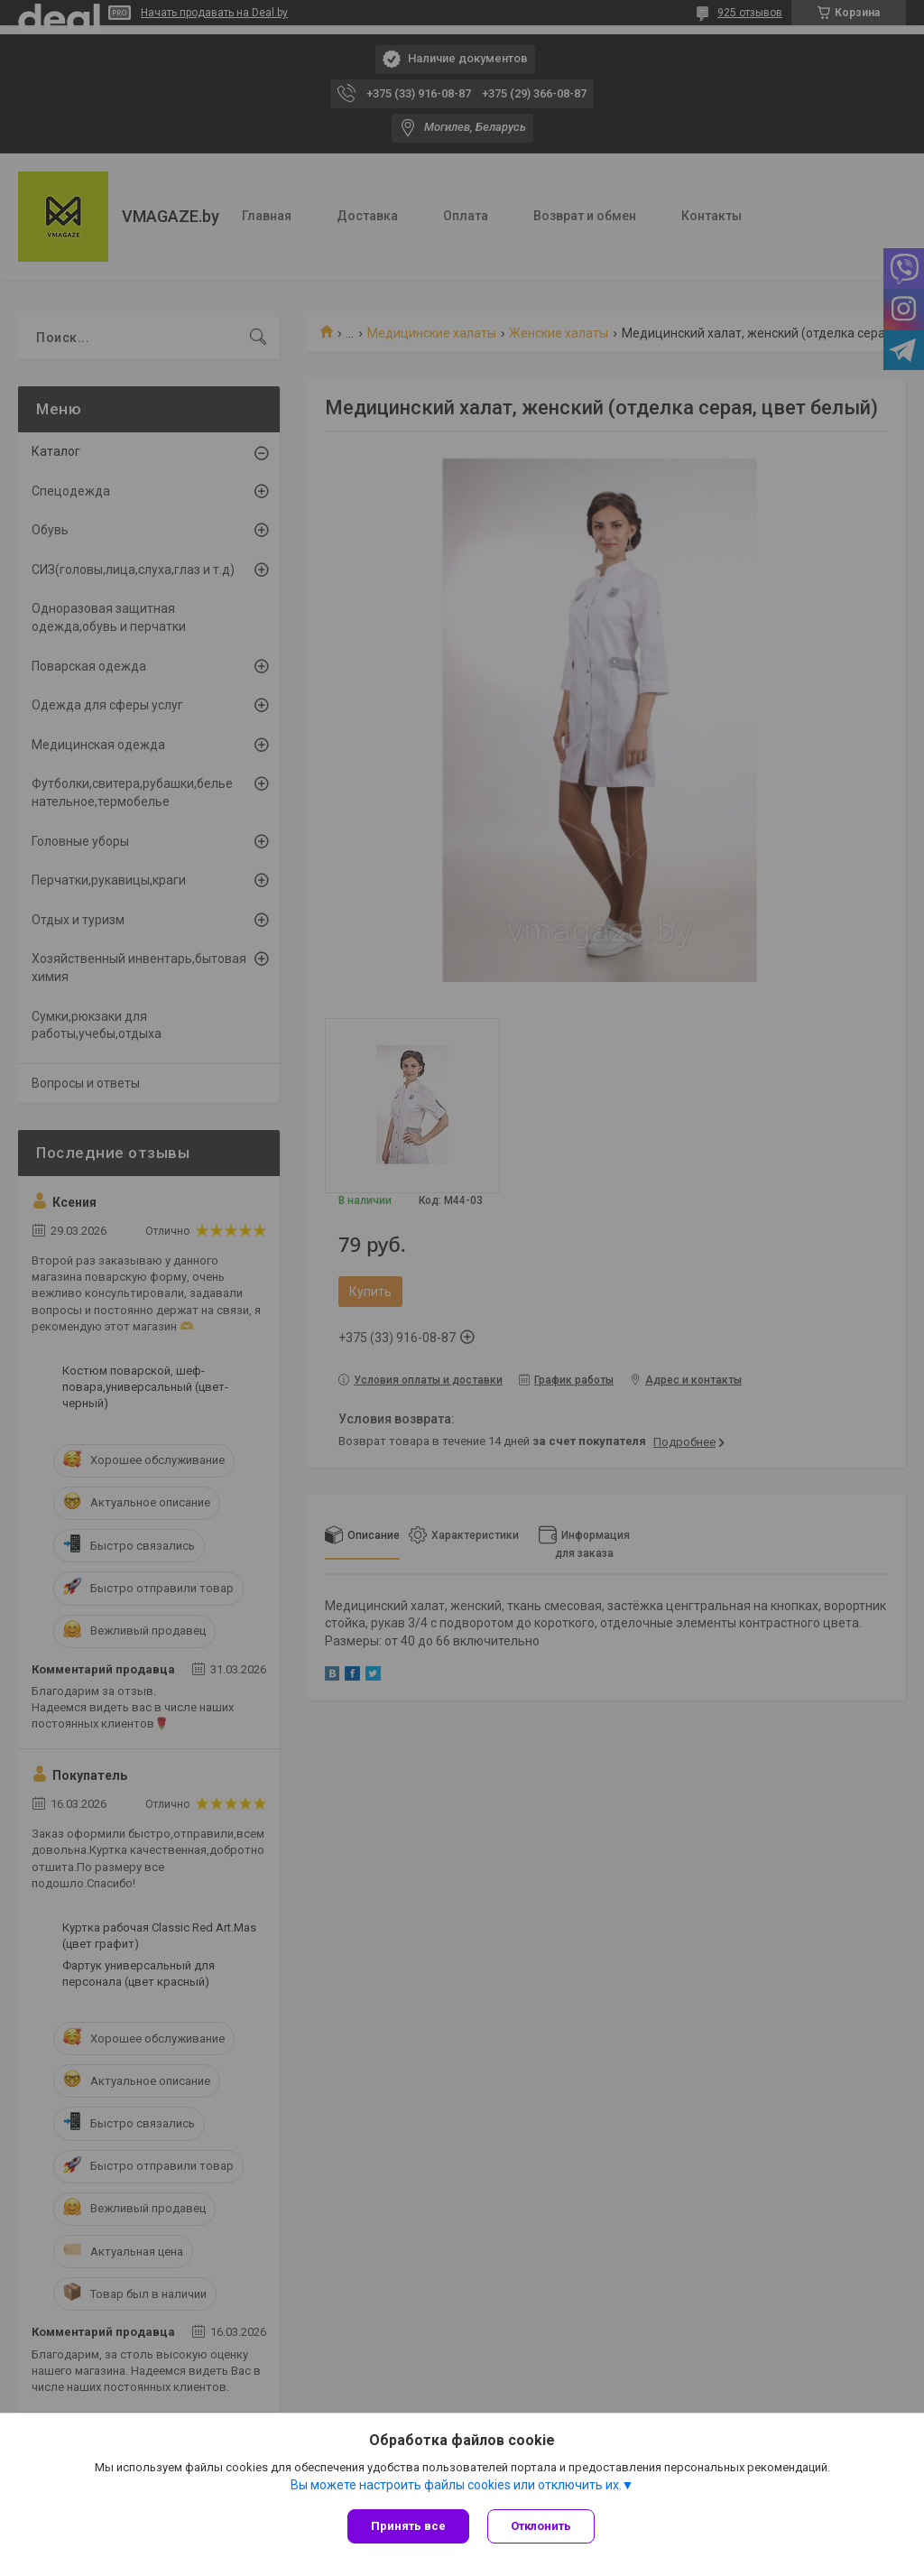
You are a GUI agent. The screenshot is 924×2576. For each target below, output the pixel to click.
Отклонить (541, 2526)
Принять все (408, 2526)
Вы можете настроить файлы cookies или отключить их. (456, 2485)
